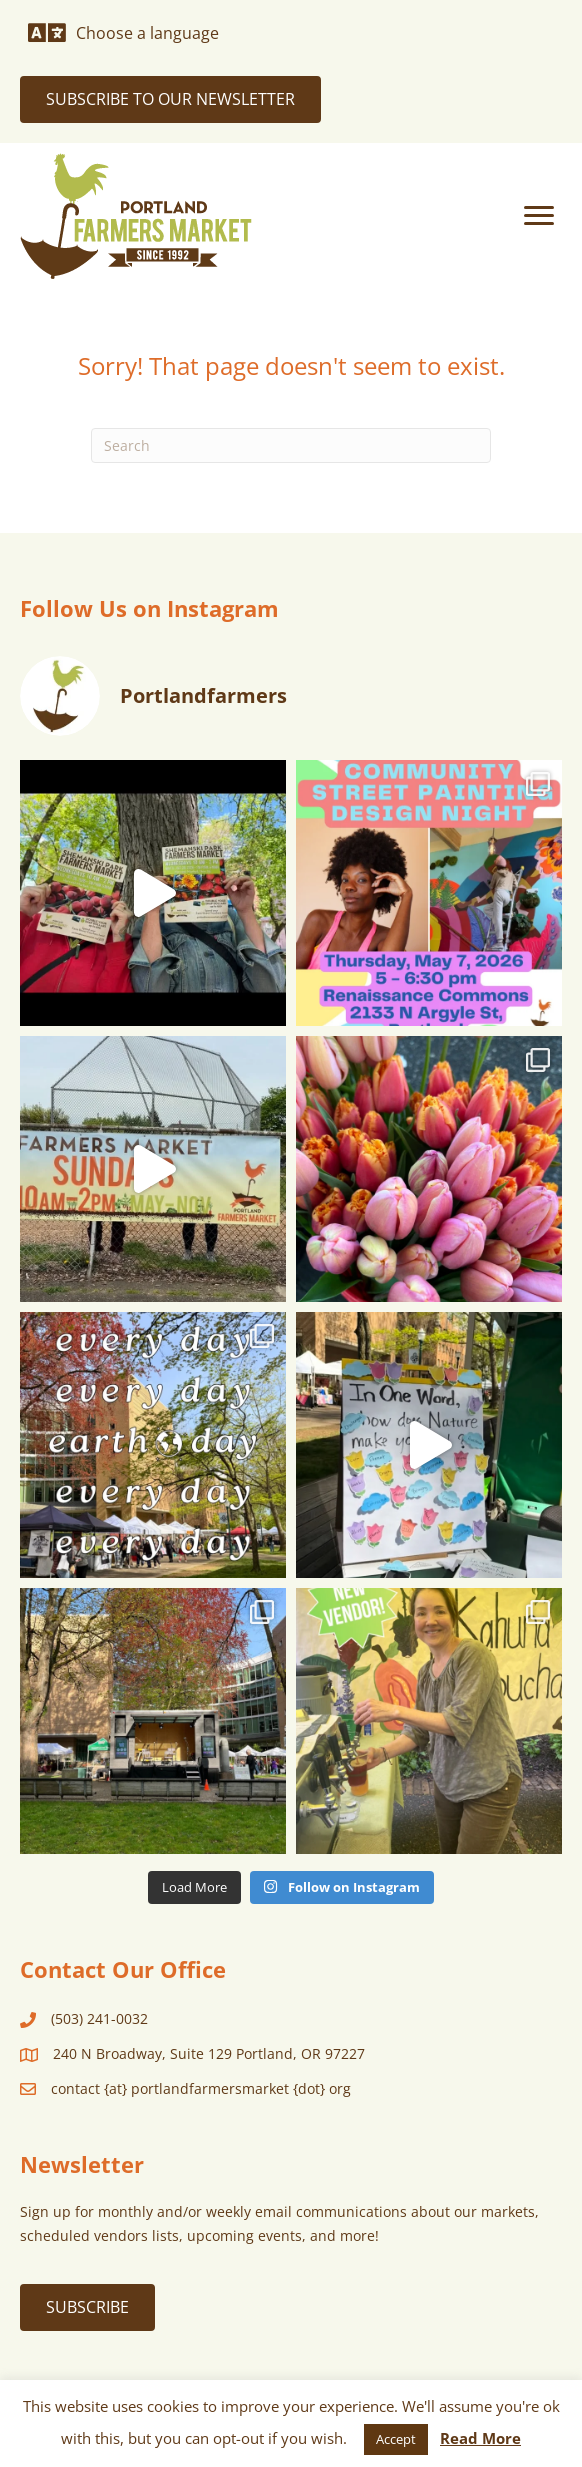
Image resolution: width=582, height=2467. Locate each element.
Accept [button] (396, 2439)
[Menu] (539, 216)
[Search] (291, 445)
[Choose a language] (123, 33)
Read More (480, 2438)
